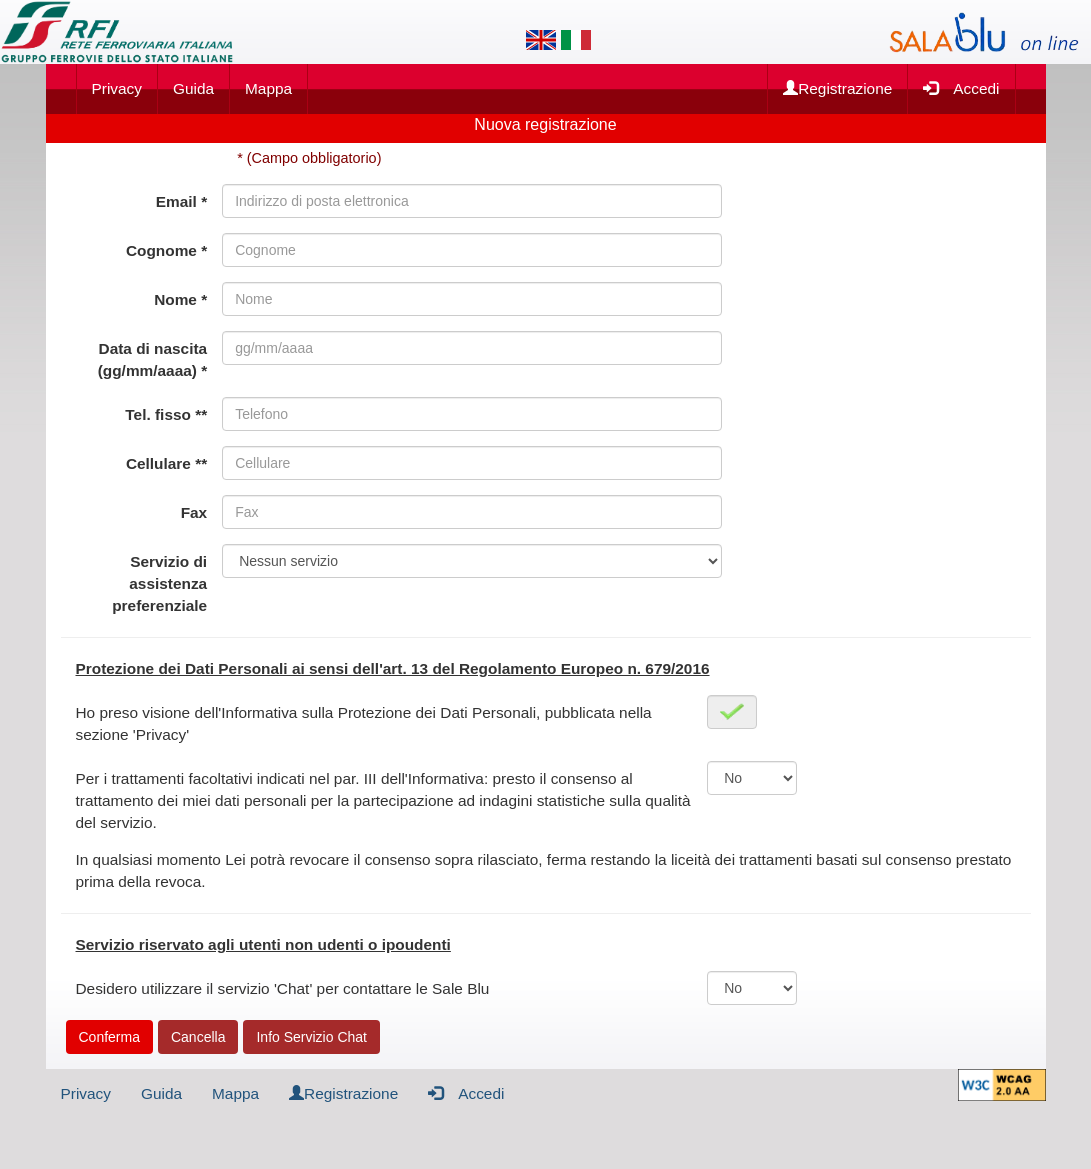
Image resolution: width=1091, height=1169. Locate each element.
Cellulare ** (166, 463)
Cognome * (166, 250)
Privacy (117, 88)
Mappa (268, 88)
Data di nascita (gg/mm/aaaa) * (152, 359)
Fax (194, 512)
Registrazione (837, 88)
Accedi (961, 87)
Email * (181, 201)
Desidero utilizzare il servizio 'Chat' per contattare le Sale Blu (283, 988)
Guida (193, 88)
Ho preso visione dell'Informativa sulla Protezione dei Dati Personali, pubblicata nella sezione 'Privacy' (364, 723)
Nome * (180, 299)
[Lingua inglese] (541, 40)
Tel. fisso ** (166, 414)
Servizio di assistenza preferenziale (159, 583)
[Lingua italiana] (576, 40)
